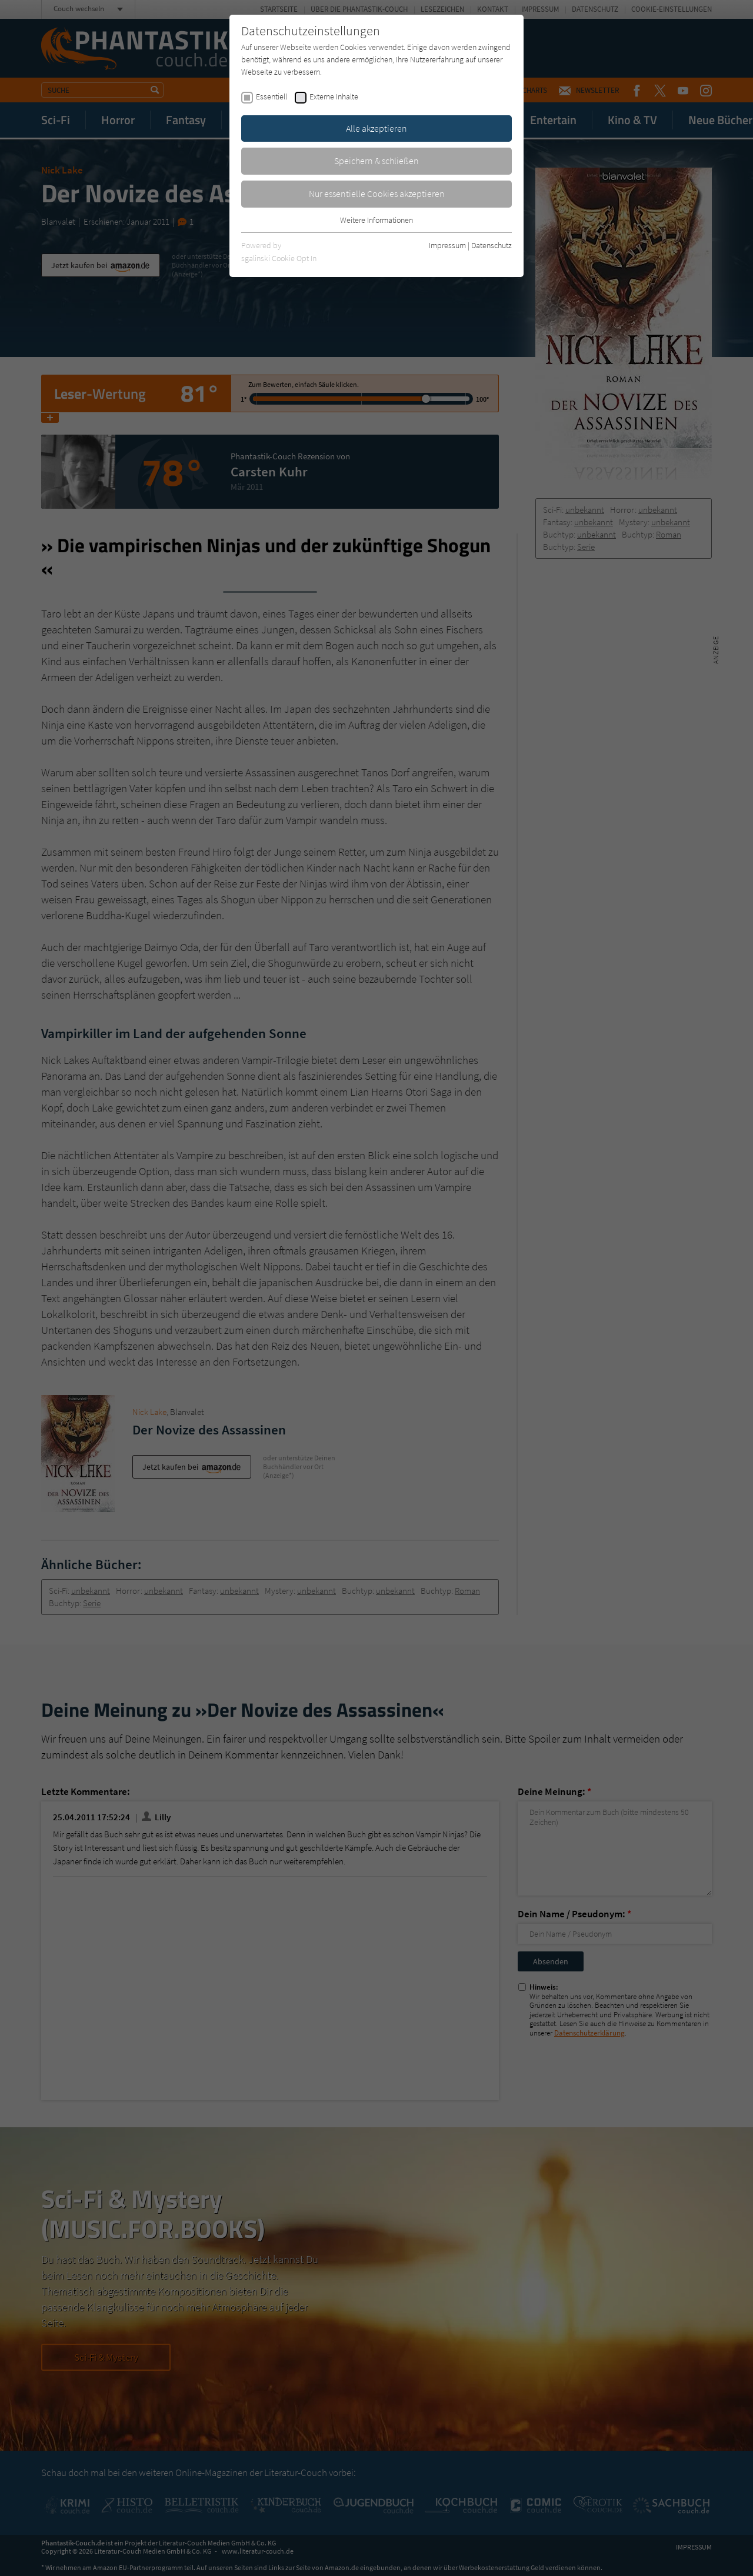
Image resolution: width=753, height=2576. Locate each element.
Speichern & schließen (376, 160)
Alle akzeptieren (376, 128)
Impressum (447, 245)
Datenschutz (491, 245)
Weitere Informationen (376, 220)
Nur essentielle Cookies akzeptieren (377, 193)
